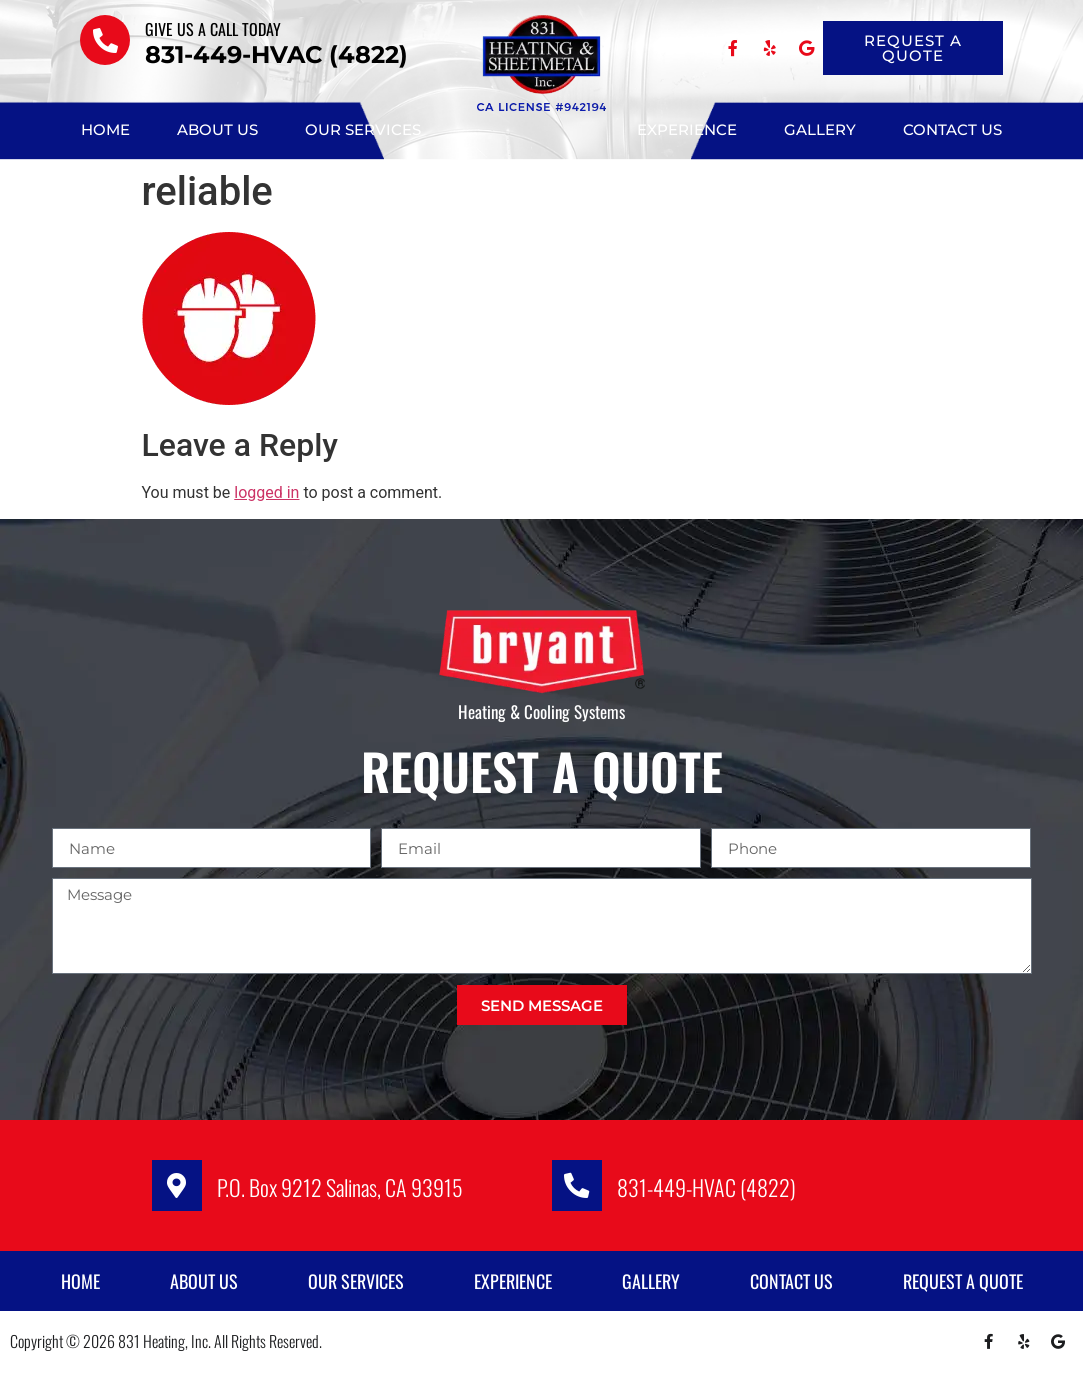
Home (105, 129)
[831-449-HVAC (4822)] (582, 1190)
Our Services (363, 129)
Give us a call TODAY (213, 29)
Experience (687, 129)
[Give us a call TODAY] (105, 40)
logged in (266, 492)
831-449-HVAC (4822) (716, 1192)
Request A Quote (963, 1290)
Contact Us (952, 129)
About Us (217, 129)
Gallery (820, 129)
